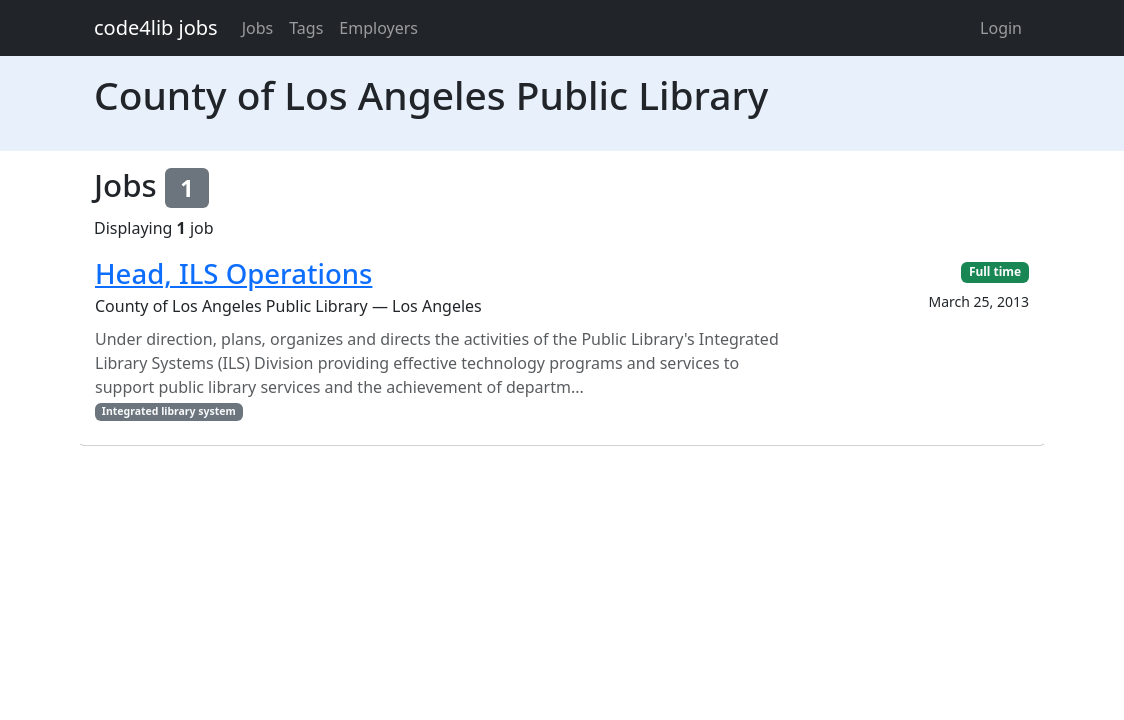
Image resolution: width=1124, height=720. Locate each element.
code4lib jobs (156, 27)
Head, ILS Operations (233, 273)
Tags (306, 28)
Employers (378, 28)
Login (1001, 28)
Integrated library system (169, 411)
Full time (995, 271)
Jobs (258, 28)
